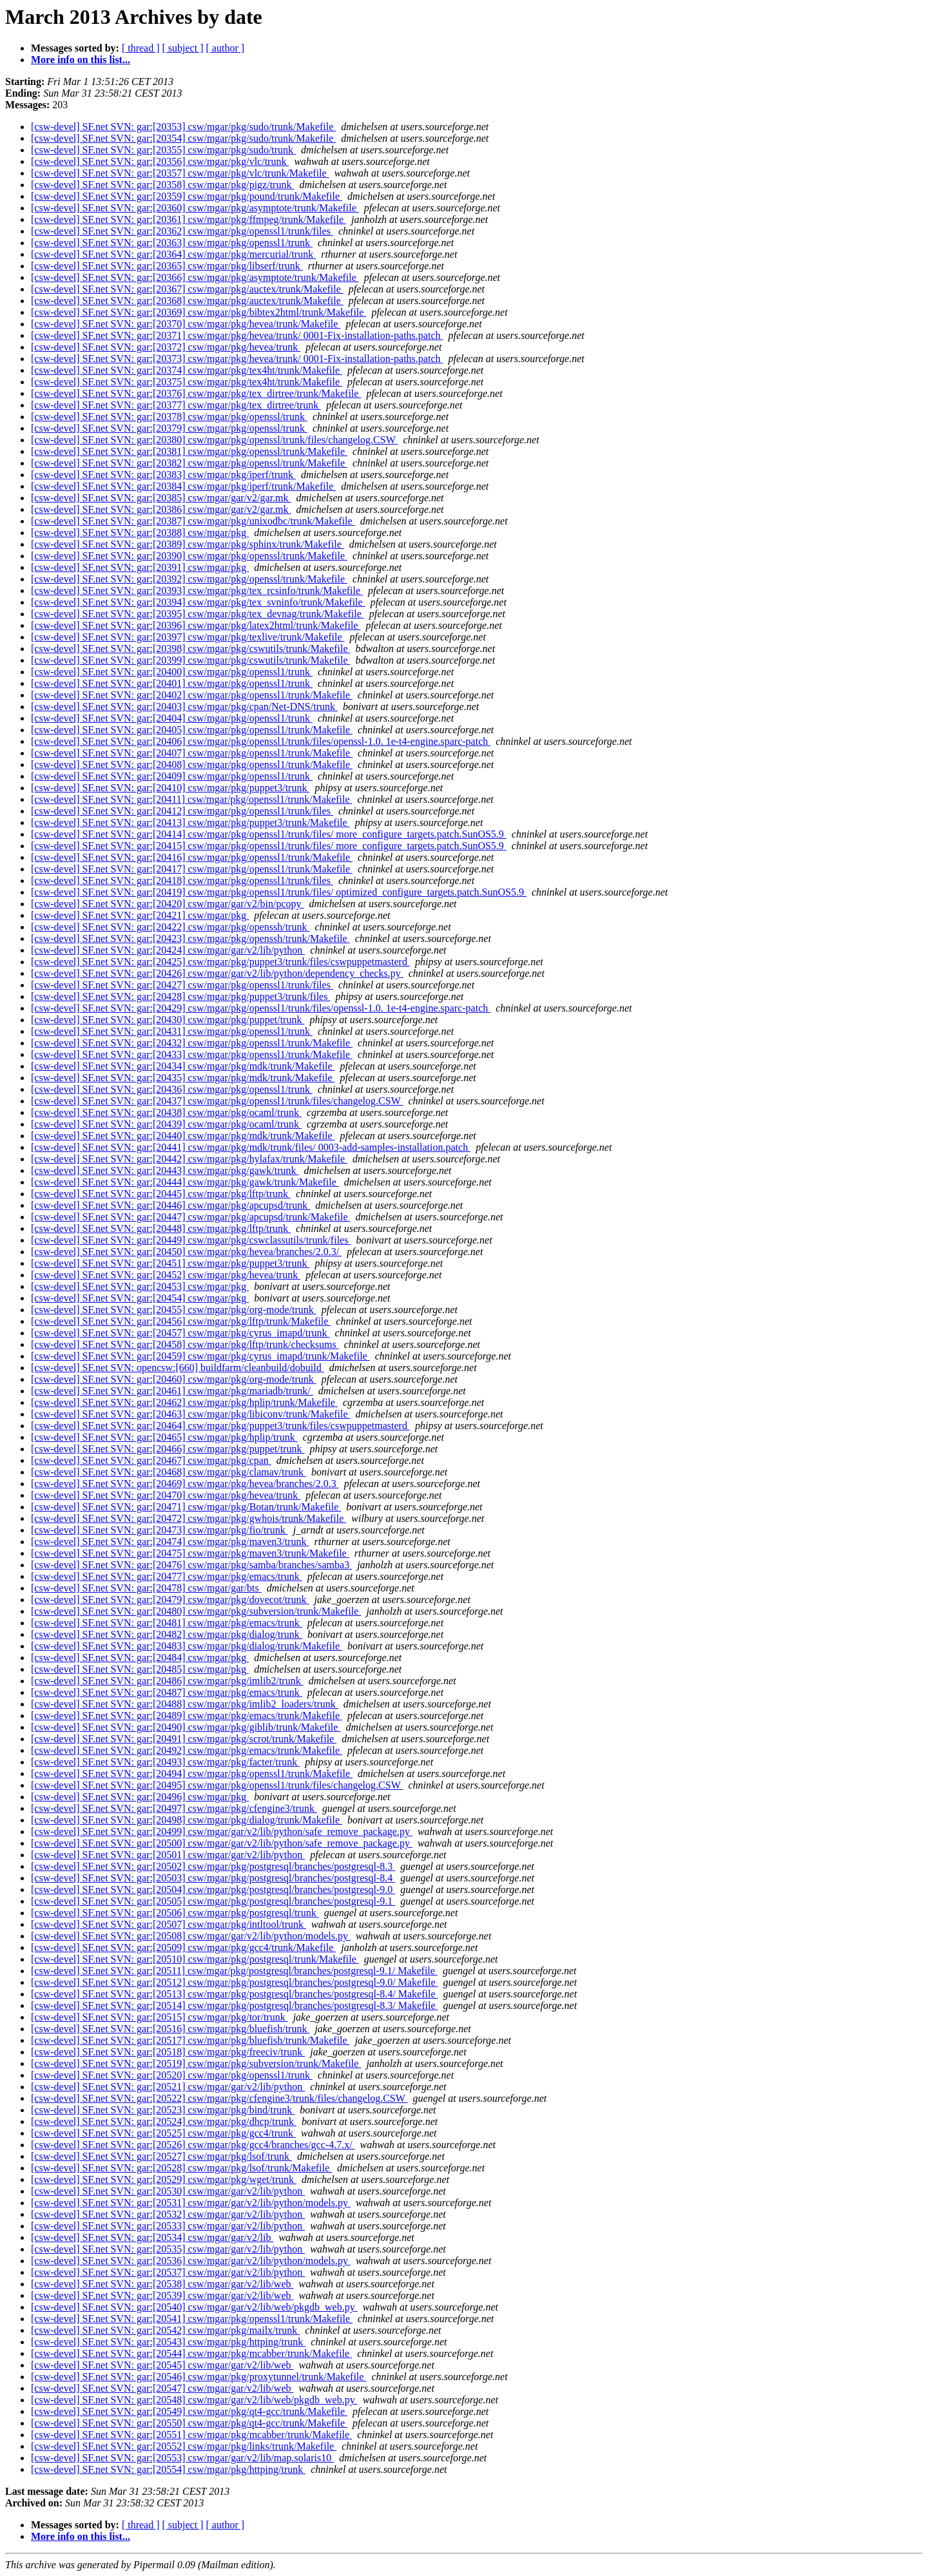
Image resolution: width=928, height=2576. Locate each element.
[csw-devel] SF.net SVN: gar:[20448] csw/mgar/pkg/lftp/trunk (161, 1228)
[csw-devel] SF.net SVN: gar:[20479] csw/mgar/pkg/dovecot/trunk (170, 1599)
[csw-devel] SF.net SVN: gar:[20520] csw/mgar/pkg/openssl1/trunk (172, 2075)
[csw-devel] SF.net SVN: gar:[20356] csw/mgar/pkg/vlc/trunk (160, 161)
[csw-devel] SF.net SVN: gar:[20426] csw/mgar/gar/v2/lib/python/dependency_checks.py (217, 973)
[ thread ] (141, 48)
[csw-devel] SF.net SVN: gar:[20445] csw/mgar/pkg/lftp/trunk (161, 1193)
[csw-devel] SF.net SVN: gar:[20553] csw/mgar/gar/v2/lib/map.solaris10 (182, 2457)
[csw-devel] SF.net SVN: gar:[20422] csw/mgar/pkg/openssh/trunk (170, 926)
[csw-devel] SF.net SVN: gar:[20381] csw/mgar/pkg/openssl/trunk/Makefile (189, 451)
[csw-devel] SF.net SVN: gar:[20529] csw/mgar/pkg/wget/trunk (163, 2179)
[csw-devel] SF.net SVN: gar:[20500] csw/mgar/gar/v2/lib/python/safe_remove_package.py (221, 1843)
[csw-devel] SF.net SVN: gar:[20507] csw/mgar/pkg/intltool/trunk (168, 1924)
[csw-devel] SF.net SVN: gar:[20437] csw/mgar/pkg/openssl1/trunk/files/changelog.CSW (217, 1100)
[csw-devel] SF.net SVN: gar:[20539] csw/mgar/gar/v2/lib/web (162, 2295)
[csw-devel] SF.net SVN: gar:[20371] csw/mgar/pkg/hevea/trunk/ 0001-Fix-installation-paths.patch (237, 335)
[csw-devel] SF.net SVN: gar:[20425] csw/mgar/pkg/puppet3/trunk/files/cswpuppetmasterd (220, 961)
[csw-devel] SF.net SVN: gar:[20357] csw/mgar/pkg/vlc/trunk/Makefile (180, 173)
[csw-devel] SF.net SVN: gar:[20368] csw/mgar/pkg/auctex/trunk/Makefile (187, 300)
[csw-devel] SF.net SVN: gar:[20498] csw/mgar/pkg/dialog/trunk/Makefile (186, 1819)
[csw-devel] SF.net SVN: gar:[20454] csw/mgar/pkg (140, 1298)
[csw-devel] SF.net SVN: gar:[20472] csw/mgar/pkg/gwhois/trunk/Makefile (188, 1518)
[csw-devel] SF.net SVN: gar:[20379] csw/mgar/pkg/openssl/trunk (169, 428)
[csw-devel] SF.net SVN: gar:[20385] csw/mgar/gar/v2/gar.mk (161, 497)
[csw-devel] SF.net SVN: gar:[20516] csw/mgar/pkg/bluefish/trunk (170, 2028)
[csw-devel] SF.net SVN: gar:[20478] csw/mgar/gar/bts (146, 1587)
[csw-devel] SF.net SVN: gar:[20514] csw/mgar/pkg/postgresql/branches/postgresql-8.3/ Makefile (234, 2005)
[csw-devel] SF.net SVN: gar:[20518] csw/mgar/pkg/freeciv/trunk (168, 2051)
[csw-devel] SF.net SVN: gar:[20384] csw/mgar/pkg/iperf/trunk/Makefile (183, 486)
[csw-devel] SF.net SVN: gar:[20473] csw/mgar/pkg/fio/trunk (159, 1529)
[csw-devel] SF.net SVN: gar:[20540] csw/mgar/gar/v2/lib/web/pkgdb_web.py (194, 2307)
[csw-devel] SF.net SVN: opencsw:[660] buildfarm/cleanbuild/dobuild (177, 1367)
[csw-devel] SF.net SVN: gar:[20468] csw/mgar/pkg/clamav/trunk (168, 1471)
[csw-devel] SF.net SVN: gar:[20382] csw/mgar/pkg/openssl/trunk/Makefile (189, 462)
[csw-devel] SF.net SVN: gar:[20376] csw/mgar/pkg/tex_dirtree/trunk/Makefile (196, 393)
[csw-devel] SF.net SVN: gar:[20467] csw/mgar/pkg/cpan (151, 1460)
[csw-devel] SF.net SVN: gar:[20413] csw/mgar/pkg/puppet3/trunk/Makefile (190, 822)
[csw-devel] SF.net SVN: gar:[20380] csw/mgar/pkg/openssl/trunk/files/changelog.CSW (214, 439)
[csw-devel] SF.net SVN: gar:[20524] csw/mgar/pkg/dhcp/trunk (163, 2121)
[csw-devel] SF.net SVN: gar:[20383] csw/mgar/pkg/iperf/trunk (163, 474)
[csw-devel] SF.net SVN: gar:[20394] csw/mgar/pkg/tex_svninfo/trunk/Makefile (198, 602)
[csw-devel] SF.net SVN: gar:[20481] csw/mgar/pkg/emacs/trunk (166, 1622)
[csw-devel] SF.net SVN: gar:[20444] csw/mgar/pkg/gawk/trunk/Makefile (185, 1182)
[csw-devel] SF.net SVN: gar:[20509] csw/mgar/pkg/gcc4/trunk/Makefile (183, 1947)
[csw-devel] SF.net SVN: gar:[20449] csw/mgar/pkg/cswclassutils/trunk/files (191, 1240)
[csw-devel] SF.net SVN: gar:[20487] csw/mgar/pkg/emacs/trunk (166, 1692)
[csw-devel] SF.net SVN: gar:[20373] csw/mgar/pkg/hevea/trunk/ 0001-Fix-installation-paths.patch (237, 358)
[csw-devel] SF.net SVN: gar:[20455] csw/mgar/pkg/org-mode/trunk (173, 1309)
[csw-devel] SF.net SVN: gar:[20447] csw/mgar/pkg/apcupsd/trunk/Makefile (191, 1216)
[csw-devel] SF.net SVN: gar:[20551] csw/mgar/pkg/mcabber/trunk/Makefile (191, 2434)
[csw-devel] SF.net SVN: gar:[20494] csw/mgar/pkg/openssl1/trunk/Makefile (192, 1773)
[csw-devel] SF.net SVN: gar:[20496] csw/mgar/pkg (140, 1796)
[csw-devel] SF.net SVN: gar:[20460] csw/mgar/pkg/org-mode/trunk (173, 1379)
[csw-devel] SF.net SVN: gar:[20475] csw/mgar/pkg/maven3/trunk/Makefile (190, 1553)
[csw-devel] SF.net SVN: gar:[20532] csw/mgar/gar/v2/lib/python (168, 2214)
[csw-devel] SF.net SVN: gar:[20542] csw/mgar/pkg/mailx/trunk (165, 2330)
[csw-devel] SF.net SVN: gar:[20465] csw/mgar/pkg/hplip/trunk (164, 1437)
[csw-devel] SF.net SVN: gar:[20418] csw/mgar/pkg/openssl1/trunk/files (182, 880)
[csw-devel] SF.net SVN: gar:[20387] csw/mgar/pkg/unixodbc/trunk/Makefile (193, 520)
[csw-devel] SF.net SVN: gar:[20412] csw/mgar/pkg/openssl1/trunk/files (182, 810)
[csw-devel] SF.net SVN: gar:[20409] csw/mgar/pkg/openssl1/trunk (172, 776)
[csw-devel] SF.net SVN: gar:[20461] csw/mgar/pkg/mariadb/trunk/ (172, 1390)
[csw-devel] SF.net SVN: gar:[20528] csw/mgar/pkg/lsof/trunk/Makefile (181, 2167)
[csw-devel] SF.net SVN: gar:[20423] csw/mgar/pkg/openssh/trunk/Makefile (190, 938)
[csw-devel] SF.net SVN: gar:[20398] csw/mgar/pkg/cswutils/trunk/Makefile (191, 648)
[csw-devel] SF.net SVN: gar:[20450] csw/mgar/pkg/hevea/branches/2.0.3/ (186, 1251)
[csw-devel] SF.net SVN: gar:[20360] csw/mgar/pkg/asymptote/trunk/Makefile (195, 207)
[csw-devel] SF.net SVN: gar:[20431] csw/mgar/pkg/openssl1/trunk (172, 1031)
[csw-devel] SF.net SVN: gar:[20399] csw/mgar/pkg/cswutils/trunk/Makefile (191, 660)
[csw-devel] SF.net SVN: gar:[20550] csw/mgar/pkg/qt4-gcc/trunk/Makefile (189, 2422)
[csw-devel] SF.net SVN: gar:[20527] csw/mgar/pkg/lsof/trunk (161, 2156)
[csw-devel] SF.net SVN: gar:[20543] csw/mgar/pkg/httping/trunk (168, 2341)
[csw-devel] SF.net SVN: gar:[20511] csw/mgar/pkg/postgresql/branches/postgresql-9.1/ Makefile (234, 1970)
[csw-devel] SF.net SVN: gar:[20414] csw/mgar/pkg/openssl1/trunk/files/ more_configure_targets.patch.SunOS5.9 (269, 834)
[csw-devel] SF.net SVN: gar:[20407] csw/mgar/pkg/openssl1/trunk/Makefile (192, 752)
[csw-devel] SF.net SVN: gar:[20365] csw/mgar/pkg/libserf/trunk (167, 265)
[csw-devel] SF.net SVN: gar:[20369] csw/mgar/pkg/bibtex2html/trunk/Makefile (198, 312)
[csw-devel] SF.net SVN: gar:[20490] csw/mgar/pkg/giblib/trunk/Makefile (185, 1727)
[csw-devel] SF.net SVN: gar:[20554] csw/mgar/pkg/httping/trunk (168, 2469)
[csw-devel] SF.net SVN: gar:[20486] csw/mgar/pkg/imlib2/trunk (167, 1680)
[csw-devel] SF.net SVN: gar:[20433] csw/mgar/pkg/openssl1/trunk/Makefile (192, 1054)
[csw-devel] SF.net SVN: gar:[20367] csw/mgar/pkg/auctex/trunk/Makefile (187, 289)
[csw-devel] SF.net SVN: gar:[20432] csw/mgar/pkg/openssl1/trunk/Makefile (192, 1042)
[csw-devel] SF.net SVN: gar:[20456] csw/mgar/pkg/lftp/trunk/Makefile (181, 1321)
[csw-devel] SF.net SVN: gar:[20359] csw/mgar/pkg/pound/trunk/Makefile (186, 196)
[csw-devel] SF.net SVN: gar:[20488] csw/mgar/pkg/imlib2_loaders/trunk (184, 1703)
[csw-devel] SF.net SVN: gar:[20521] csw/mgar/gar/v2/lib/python (168, 2086)
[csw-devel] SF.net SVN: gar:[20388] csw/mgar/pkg (140, 532)
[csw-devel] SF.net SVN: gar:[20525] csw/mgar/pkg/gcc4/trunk (163, 2133)
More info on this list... (80, 59)
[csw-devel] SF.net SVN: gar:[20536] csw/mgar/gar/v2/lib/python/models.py (191, 2260)
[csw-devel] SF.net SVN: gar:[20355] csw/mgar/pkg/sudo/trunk (163, 149)
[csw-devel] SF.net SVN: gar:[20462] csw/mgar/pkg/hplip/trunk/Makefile (184, 1402)
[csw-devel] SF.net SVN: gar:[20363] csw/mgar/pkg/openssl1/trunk (172, 242)
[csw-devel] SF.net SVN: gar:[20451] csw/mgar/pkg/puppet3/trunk (170, 1263)
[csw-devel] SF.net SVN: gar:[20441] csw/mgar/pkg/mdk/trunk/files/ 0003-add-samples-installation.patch (250, 1147)
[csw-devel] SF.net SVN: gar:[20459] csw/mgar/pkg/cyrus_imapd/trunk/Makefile (200, 1355)
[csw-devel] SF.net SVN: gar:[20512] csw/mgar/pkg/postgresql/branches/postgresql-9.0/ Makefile (234, 1982)
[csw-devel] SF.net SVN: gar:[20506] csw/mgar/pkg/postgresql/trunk (175, 1912)
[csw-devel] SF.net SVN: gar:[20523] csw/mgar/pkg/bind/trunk (163, 2109)
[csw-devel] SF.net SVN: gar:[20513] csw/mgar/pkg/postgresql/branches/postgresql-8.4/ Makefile (234, 1993)
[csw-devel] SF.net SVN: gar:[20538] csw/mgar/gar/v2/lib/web (162, 2283)
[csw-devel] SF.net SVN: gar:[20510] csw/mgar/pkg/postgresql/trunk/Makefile (195, 1959)
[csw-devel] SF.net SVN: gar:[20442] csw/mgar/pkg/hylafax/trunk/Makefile (189, 1158)
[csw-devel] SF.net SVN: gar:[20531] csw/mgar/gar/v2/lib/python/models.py (191, 2202)
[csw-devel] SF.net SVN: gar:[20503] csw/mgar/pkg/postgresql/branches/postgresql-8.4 (213, 1877)
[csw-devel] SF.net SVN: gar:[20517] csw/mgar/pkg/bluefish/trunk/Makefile (190, 2040)
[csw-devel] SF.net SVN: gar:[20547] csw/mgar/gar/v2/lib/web (162, 2388)
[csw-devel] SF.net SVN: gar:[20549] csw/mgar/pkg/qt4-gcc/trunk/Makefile (189, 2411)
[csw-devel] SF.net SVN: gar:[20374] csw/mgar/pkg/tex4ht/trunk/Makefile (186, 370)
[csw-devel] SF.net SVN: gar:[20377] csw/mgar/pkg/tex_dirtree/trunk (176, 404)
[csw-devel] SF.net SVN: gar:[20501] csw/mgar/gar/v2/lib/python (168, 1854)
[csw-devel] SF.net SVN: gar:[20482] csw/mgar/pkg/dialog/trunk (166, 1634)
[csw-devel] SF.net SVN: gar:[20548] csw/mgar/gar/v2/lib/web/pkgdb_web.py (194, 2399)
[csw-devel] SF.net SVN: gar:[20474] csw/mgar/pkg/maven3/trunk (170, 1541)
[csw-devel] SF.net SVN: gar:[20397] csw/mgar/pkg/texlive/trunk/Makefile (188, 636)
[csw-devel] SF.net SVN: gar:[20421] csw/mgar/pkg (140, 915)
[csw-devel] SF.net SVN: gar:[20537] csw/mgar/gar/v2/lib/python (168, 2272)
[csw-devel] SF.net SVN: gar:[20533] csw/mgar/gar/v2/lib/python (168, 2225)
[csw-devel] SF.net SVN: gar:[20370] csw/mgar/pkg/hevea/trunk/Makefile (185, 323)
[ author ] (225, 48)
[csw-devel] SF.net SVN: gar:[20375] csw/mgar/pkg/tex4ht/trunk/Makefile (186, 381)
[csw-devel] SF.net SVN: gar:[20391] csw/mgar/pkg (140, 567)
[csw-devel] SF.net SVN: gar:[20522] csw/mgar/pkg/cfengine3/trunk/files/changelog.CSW (219, 2098)
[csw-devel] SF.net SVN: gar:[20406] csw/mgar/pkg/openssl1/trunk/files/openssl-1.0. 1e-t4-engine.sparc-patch (260, 741)
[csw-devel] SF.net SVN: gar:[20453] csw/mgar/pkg (140, 1286)
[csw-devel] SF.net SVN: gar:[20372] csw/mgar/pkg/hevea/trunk (165, 346)
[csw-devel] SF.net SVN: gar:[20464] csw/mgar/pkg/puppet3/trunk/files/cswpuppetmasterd (220, 1425)
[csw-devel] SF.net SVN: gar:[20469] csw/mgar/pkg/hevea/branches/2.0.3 (185, 1483)
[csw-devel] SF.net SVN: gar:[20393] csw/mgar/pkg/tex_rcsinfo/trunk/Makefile (197, 590)
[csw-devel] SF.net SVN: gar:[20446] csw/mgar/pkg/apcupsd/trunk (170, 1205)
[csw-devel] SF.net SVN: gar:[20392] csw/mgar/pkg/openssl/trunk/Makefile (189, 578)
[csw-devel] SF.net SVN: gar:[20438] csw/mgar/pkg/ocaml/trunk (166, 1112)
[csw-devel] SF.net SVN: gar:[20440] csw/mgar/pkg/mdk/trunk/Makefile (183, 1135)
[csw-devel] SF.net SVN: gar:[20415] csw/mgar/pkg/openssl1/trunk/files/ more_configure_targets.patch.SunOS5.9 (269, 845)
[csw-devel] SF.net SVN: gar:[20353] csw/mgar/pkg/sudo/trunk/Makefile (183, 126)
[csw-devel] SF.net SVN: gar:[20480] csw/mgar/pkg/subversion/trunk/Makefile (196, 1611)
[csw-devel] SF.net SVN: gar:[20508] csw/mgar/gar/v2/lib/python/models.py (191, 1935)
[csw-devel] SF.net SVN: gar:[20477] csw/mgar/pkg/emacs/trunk (166, 1576)
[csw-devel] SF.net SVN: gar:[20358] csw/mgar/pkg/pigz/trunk (162, 184)
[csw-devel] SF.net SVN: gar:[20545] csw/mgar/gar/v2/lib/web (162, 2365)
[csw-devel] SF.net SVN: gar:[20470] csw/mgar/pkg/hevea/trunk (165, 1495)
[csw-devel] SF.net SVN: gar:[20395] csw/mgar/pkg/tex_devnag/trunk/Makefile (197, 613)
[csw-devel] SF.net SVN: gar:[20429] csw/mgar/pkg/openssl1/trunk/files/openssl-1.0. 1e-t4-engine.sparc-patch (260, 1008)
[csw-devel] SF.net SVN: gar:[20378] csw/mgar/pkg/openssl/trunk (169, 416)
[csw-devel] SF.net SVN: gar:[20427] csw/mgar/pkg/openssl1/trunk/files (182, 984)
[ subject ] (183, 48)
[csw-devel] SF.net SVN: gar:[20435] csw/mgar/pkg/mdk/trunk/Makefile (183, 1077)
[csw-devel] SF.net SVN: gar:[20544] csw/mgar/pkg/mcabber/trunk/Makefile (191, 2353)
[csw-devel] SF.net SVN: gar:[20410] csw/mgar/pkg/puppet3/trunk (170, 787)
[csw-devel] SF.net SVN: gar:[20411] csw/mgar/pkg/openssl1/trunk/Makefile (191, 799)
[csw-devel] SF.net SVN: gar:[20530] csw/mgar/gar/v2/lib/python (168, 2191)
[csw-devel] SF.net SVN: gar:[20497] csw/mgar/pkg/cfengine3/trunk (174, 1808)
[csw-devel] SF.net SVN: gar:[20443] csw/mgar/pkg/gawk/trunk (165, 1170)
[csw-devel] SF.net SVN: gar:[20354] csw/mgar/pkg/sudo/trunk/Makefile (183, 138)
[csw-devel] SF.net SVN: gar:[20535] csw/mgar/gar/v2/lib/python (168, 2249)
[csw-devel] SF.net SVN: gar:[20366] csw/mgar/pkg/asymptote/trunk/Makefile (195, 277)
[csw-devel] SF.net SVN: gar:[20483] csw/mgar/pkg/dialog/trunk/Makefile (186, 1645)
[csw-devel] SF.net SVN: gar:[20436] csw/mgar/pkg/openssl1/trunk (172, 1089)
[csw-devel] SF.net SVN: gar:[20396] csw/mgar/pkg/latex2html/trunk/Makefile (196, 625)
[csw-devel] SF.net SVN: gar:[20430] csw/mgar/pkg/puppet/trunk (167, 1019)
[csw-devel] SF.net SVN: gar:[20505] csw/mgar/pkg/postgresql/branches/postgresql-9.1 (213, 1901)
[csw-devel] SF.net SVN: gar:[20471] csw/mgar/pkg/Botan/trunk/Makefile (186, 1506)
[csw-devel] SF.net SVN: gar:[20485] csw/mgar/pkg (140, 1669)
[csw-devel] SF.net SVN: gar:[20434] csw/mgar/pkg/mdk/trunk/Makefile (183, 1066)
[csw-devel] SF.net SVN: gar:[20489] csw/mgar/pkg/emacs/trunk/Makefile (186, 1715)
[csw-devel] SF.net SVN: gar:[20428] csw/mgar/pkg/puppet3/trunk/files (180, 996)
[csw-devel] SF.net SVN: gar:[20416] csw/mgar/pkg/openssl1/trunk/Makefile (192, 857)
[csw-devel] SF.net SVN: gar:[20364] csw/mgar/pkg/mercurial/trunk (173, 254)
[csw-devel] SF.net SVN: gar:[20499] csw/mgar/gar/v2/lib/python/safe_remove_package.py (221, 1831)
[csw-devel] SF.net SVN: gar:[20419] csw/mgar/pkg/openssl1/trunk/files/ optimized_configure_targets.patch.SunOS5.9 (279, 892)
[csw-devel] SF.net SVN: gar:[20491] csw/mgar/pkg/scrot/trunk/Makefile (183, 1738)
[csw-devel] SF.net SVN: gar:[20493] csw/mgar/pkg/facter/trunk (165, 1761)
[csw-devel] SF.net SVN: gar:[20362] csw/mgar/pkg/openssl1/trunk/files (182, 231)
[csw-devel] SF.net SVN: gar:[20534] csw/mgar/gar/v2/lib (152, 2237)
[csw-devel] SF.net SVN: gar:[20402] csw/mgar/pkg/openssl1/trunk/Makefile (192, 694)
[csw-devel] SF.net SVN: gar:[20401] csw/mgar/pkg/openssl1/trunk (172, 683)
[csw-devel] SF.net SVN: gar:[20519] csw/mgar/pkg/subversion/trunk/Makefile (196, 2063)
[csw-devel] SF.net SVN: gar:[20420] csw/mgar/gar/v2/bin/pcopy (167, 903)
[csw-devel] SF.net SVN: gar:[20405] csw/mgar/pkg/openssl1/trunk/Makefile (192, 729)
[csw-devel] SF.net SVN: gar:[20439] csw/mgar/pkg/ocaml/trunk (166, 1124)
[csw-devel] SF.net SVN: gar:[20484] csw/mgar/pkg (140, 1657)
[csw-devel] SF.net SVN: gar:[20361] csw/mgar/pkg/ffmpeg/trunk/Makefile (188, 219)
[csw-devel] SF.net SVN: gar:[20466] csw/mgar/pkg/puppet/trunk (167, 1448)
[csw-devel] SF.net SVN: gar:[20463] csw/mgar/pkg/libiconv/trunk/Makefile (191, 1413)
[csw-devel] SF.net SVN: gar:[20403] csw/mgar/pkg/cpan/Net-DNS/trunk (184, 706)
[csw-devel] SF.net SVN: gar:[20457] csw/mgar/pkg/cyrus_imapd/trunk (180, 1332)
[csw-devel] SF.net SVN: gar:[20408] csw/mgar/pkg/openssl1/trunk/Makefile (192, 764)
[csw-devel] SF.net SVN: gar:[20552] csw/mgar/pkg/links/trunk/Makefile (183, 2446)
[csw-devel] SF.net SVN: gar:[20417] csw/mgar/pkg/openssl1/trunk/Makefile (192, 868)
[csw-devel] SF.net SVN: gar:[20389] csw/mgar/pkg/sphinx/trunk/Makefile (187, 544)
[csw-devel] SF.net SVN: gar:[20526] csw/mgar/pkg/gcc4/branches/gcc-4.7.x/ (193, 2144)
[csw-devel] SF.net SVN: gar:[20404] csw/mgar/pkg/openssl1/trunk (172, 718)
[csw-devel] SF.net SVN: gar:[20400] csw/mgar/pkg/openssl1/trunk (172, 671)
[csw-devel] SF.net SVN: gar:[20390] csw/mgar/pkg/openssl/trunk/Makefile (189, 555)
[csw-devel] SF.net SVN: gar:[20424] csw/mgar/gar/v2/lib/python (168, 950)
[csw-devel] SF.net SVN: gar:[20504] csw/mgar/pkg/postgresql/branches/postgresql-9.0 (213, 1889)
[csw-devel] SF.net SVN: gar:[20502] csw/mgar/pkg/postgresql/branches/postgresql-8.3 (213, 1866)
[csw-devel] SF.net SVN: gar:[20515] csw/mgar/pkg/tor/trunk (159, 2017)
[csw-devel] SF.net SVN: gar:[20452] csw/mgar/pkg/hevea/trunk (165, 1274)
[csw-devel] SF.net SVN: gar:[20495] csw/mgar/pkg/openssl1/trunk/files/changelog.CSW (217, 1785)
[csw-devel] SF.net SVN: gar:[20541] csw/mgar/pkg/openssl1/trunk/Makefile (192, 2318)
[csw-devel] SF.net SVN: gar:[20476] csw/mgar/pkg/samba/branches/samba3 (191, 1564)
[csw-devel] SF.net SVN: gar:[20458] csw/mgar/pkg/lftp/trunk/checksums (185, 1344)
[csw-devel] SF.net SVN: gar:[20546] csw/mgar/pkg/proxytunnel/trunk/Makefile (198, 2376)
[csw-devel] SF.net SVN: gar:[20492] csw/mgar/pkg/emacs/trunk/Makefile (186, 1750)
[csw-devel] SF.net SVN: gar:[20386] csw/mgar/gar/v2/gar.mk (161, 509)
